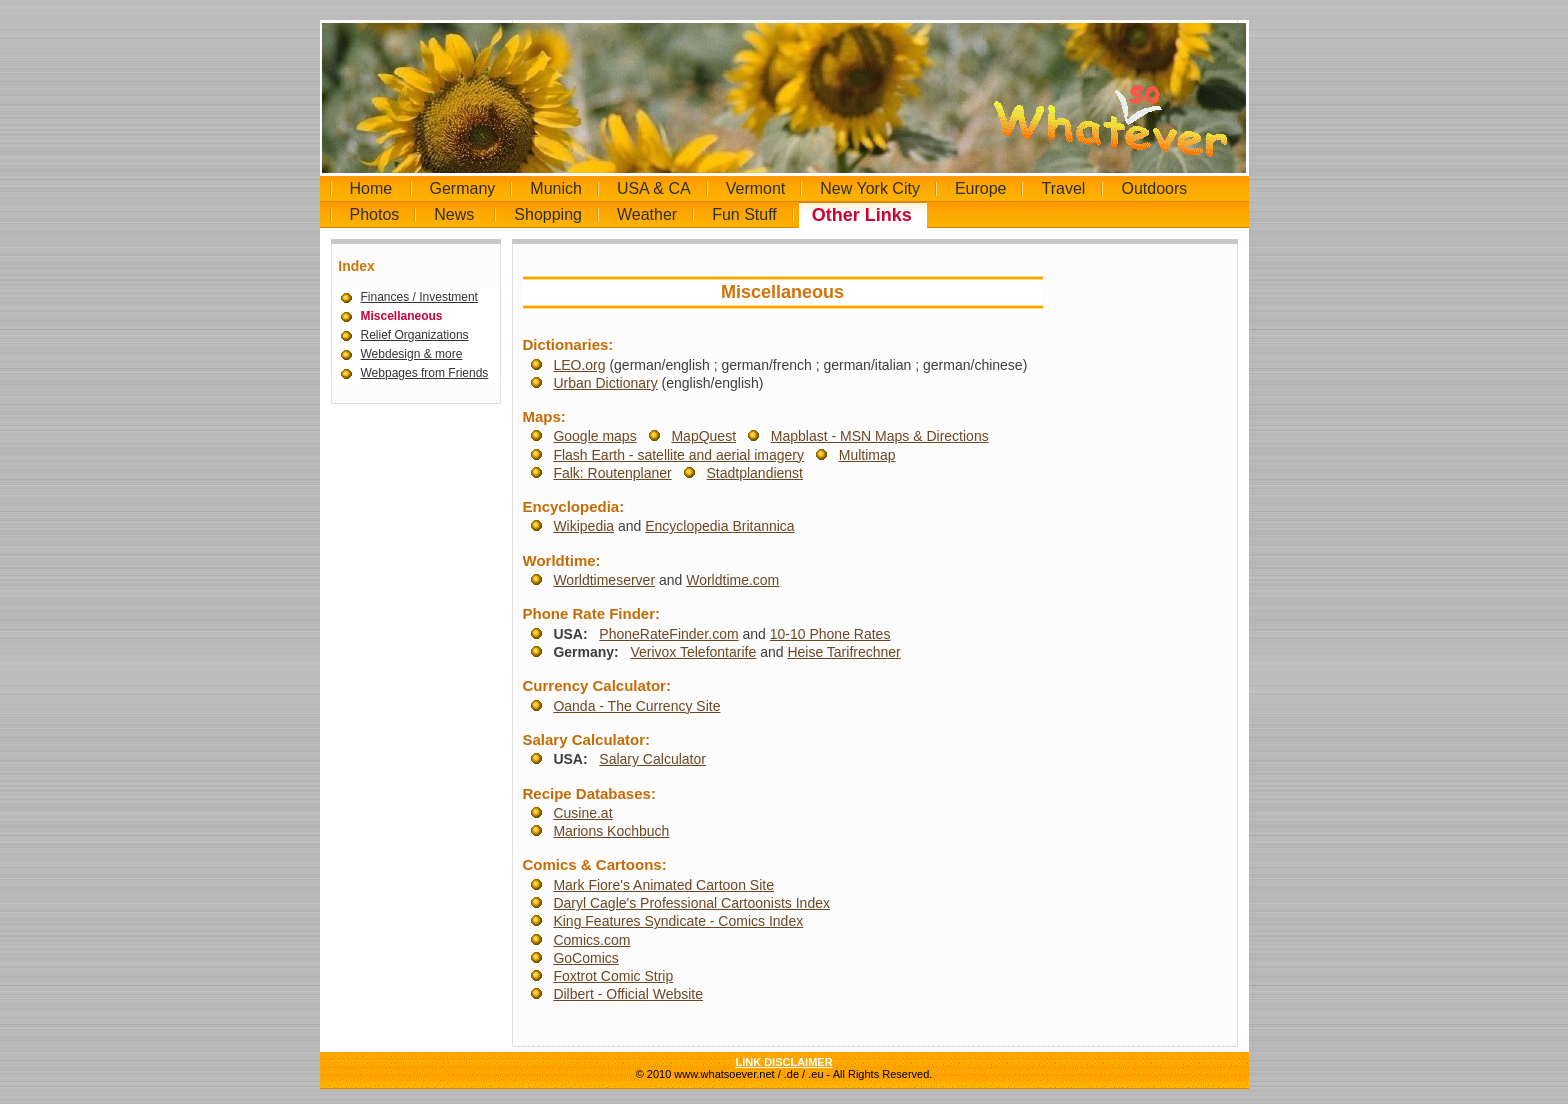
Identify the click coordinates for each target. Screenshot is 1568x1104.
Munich (556, 188)
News (454, 214)
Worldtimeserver (604, 580)
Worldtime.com (732, 580)
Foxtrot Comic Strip (613, 976)
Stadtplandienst (754, 473)
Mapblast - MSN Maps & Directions (880, 436)
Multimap (867, 455)
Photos (375, 214)
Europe (981, 188)
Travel (1063, 188)
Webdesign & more (412, 354)
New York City (870, 188)
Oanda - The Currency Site (636, 706)
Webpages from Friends (425, 373)
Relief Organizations (415, 335)
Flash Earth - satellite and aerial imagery (678, 455)
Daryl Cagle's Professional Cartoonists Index (691, 903)
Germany (463, 188)
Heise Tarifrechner (843, 652)
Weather (647, 214)
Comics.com (591, 940)
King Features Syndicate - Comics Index (678, 921)
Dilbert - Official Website (628, 994)
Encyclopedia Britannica (719, 526)
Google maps (594, 436)
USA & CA (654, 188)
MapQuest (703, 436)
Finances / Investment (419, 297)
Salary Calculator (652, 759)
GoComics (585, 958)
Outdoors (1154, 188)
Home (371, 188)
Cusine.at (582, 813)
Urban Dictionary (605, 383)
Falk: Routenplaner (612, 473)
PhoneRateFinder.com (668, 634)
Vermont (756, 188)
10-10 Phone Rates (830, 634)
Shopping (548, 214)
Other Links (862, 215)
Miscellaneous (402, 316)
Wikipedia (583, 526)
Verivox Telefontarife (693, 652)
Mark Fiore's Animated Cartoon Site (663, 885)
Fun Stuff (744, 214)
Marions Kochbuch (611, 831)
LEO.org (579, 365)
